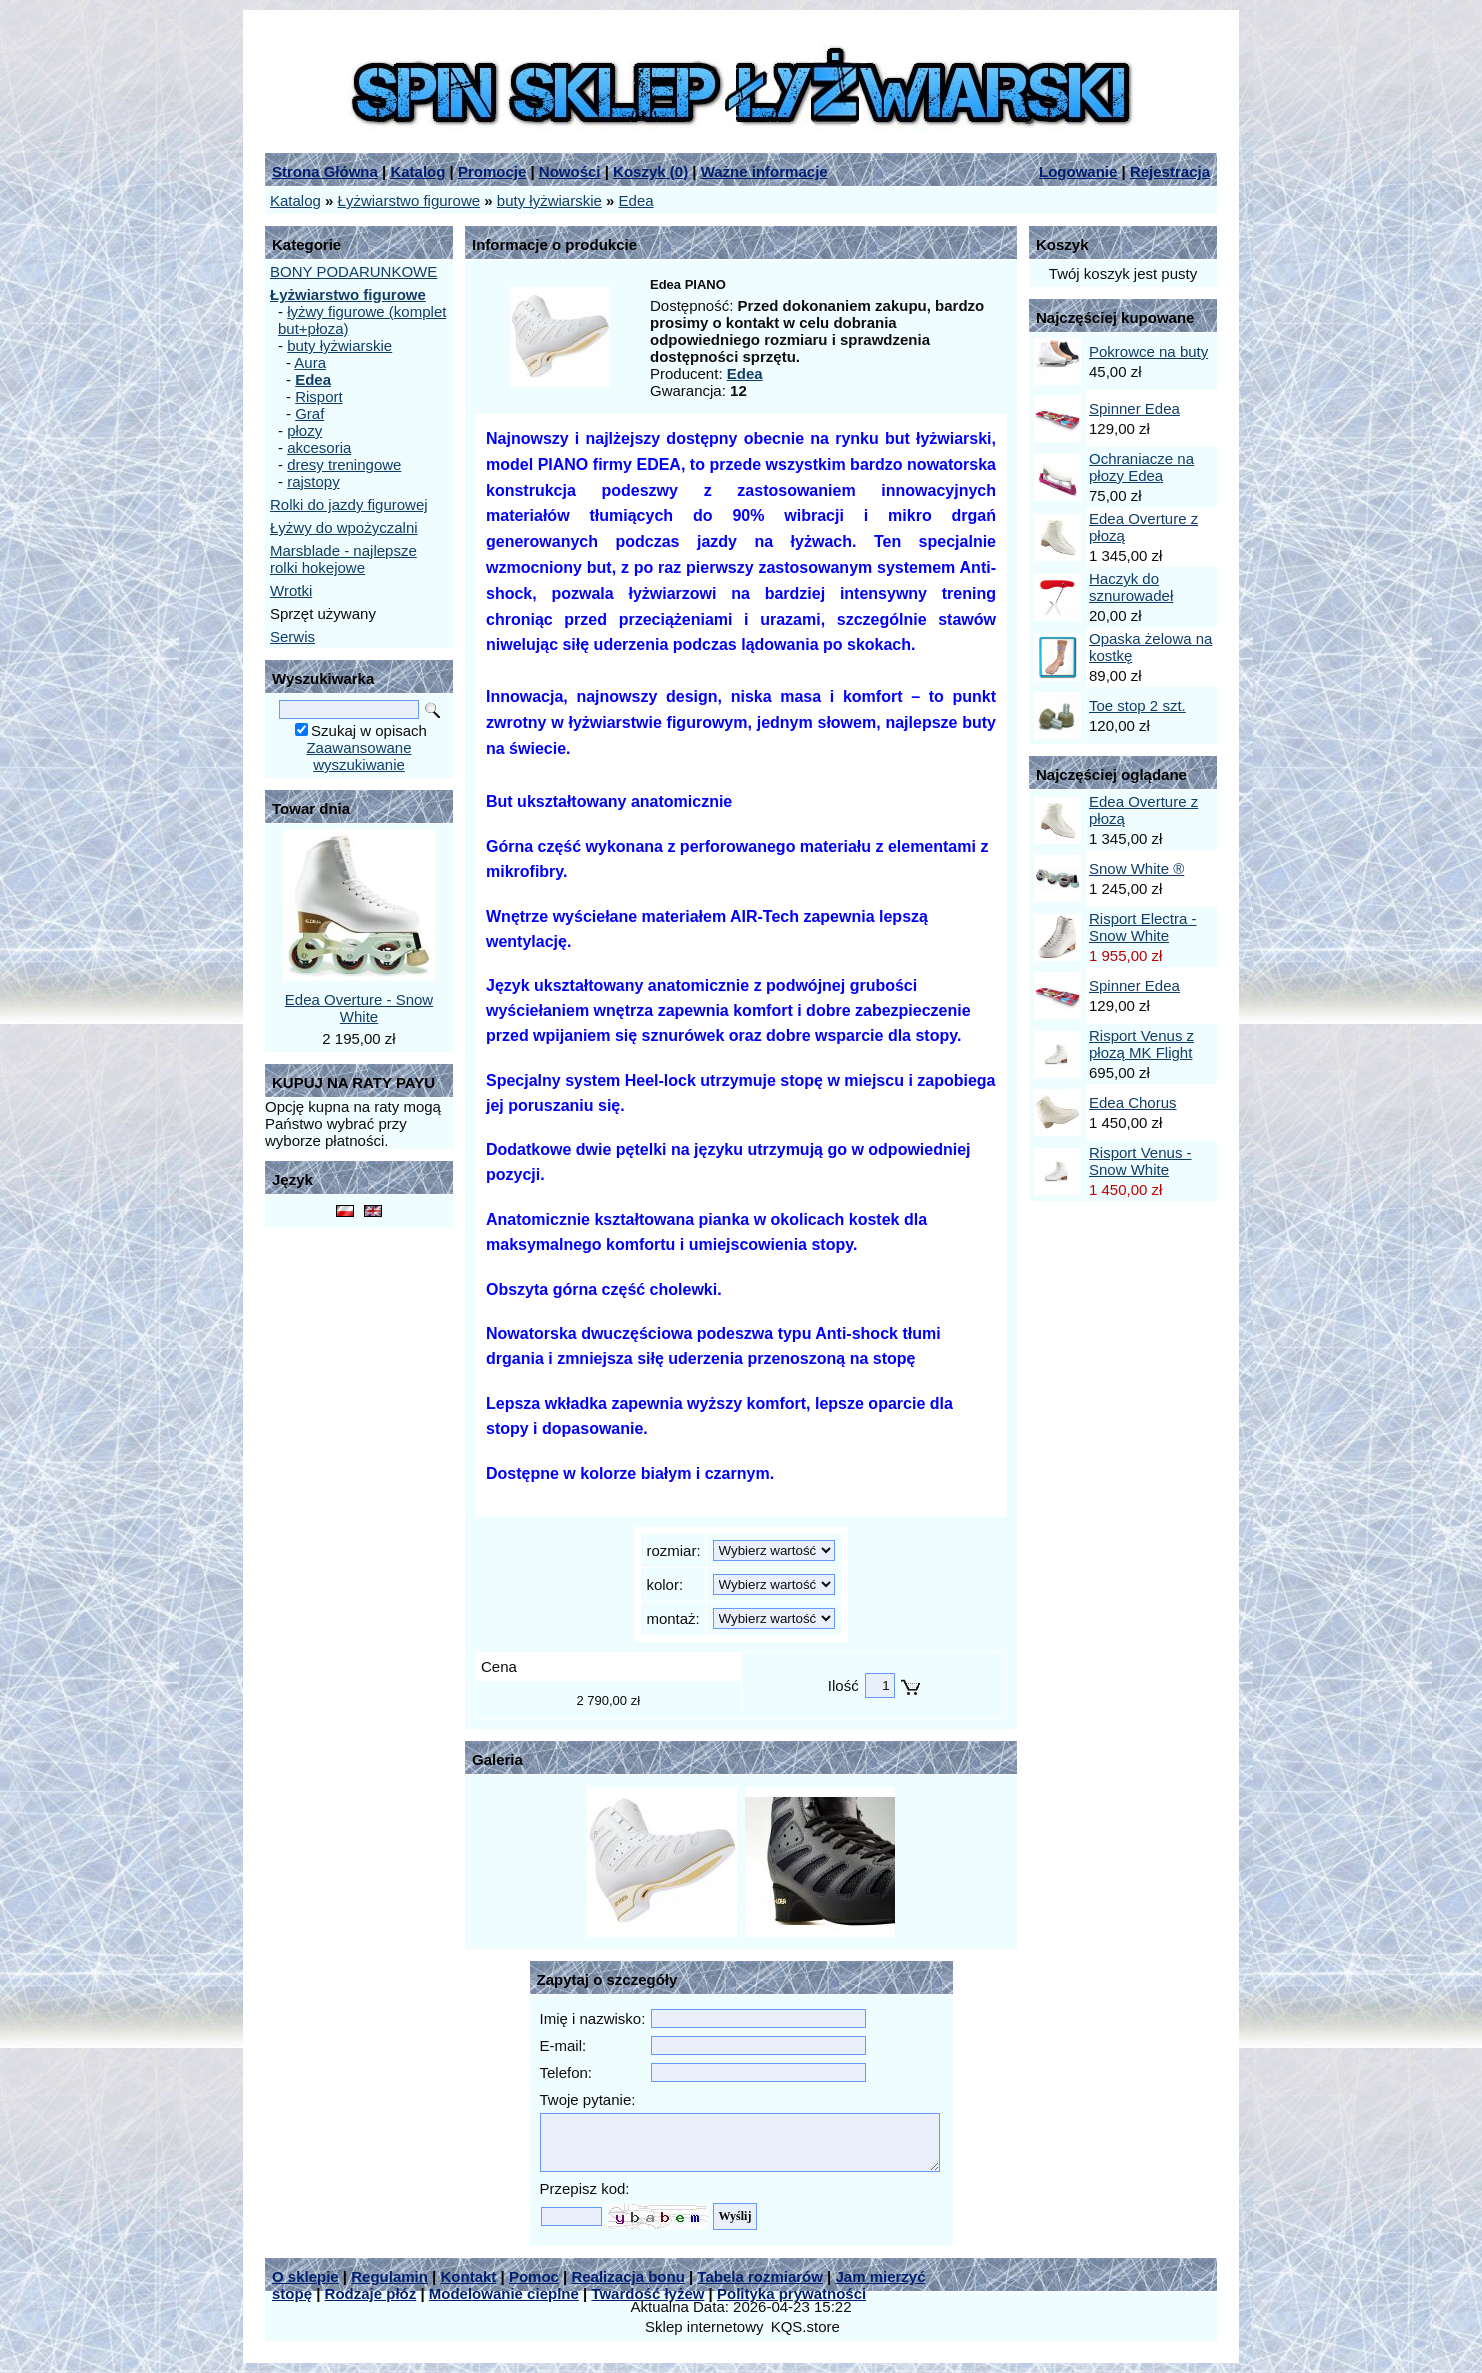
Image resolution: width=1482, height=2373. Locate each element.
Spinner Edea (1134, 408)
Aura (310, 362)
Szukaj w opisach (369, 730)
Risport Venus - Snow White (1140, 1161)
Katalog (417, 171)
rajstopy (313, 481)
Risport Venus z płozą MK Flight (1141, 1044)
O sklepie (305, 2276)
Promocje (492, 171)
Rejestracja (1170, 171)
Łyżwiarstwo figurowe (409, 200)
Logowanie (1078, 171)
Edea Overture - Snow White (359, 1008)
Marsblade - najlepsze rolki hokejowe (343, 559)
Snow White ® (1136, 868)
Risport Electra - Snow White (1143, 927)
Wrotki (291, 590)
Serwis (292, 636)
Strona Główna (325, 171)
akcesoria (319, 447)
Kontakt (468, 2276)
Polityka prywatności (791, 2293)
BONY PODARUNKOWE (353, 271)
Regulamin (389, 2276)
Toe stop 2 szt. (1137, 705)
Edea (636, 200)
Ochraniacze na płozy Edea (1141, 467)
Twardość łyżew (647, 2293)
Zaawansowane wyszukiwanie (358, 756)
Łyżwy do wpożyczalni (344, 527)
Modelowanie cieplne (504, 2293)
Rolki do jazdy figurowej (349, 504)
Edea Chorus (1133, 1102)
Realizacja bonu (627, 2276)
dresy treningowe (344, 464)
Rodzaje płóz (371, 2293)
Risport (319, 396)
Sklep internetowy (704, 2326)
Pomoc (534, 2276)
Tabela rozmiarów (760, 2276)
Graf (309, 413)
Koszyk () (650, 171)
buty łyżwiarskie (549, 200)
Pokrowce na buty (1148, 351)
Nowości (570, 171)
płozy (304, 430)
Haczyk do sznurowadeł (1131, 587)
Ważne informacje (764, 171)
